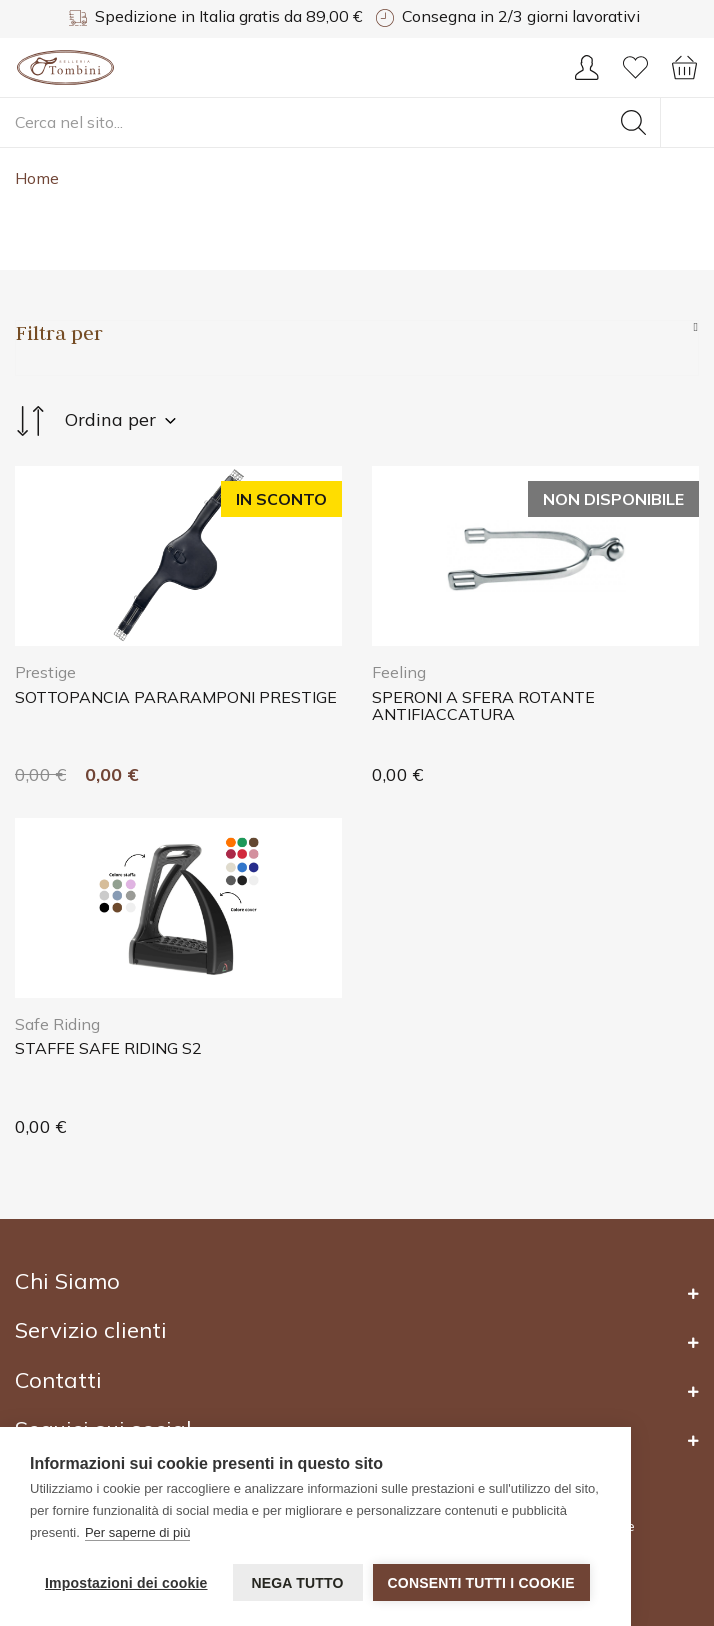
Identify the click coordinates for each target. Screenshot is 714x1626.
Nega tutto (297, 1583)
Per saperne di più (138, 1532)
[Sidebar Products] (357, 333)
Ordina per (95, 421)
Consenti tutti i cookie (481, 1583)
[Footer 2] (357, 1293)
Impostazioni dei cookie (126, 1583)
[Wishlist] (635, 74)
